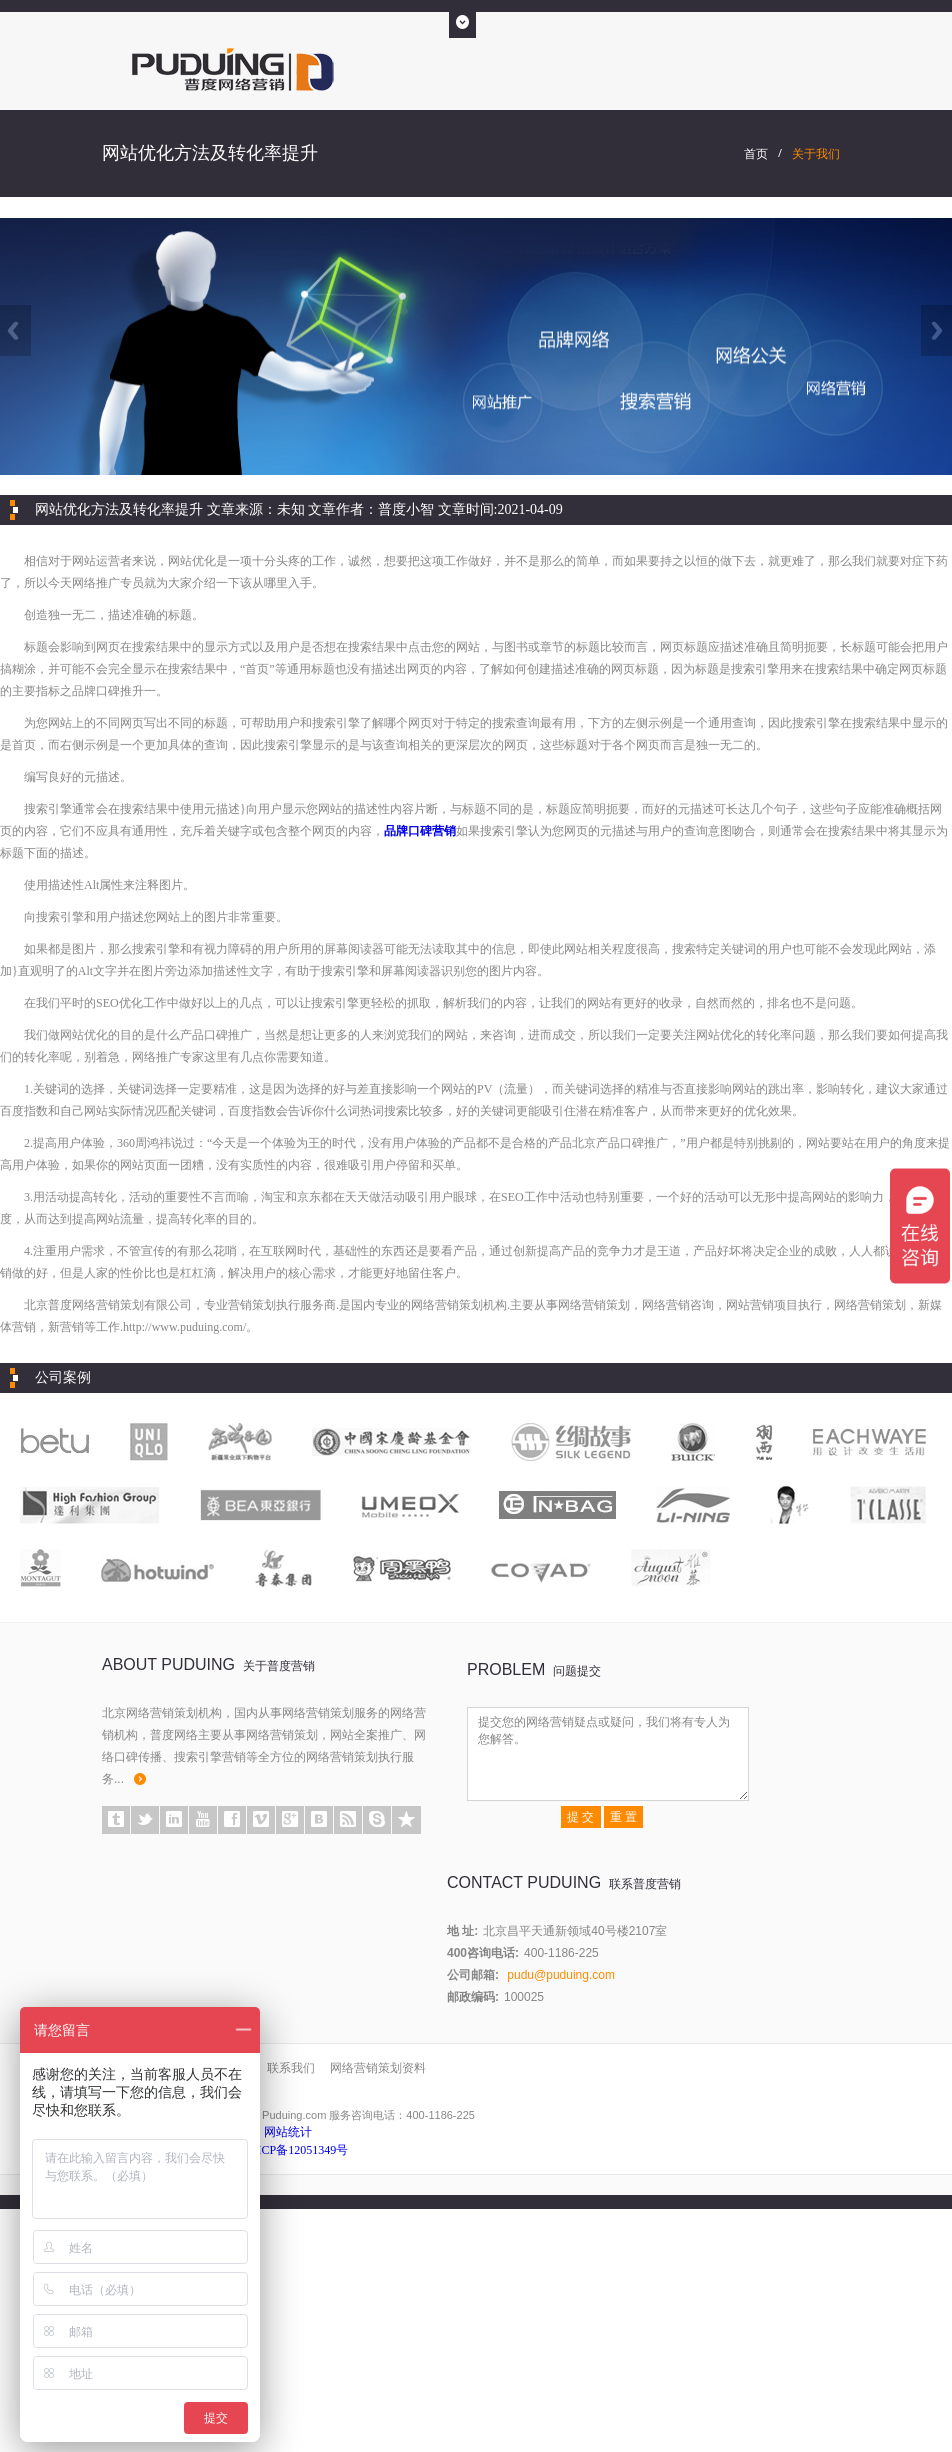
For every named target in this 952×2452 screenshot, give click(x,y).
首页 (756, 154)
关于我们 (816, 154)
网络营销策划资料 (378, 2068)
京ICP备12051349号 (297, 2150)
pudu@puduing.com (561, 1975)
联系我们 (291, 2068)
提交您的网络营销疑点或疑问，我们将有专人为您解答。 (608, 1754)
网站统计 (288, 2132)
